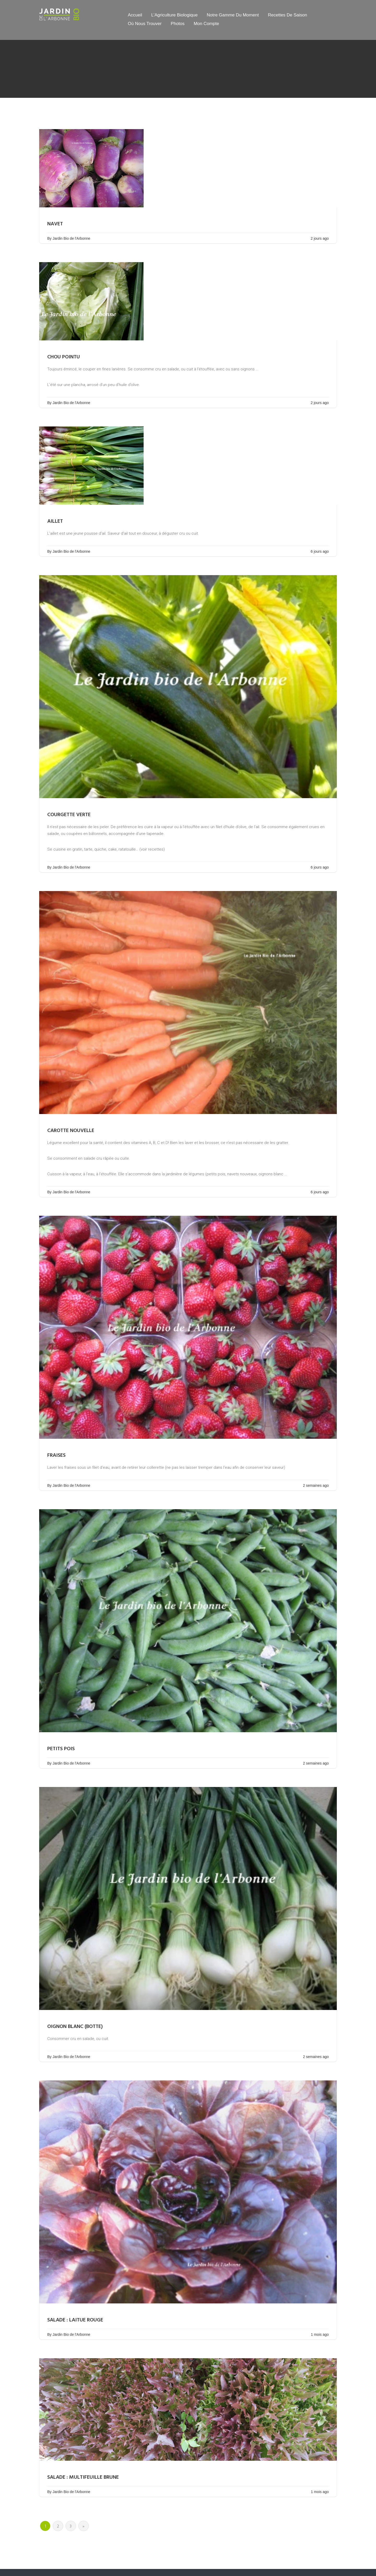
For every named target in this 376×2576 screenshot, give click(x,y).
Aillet (55, 521)
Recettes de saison (287, 15)
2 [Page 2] (58, 2526)
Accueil (135, 15)
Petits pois (61, 1749)
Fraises (56, 1455)
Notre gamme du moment (233, 15)
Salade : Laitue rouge (75, 2320)
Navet (55, 224)
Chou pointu (63, 357)
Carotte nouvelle (70, 1131)
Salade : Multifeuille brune (83, 2477)
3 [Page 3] (71, 2526)
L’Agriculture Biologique (174, 15)
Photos (178, 23)
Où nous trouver (145, 23)
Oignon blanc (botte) (75, 2027)
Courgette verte (69, 815)
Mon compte (206, 23)
